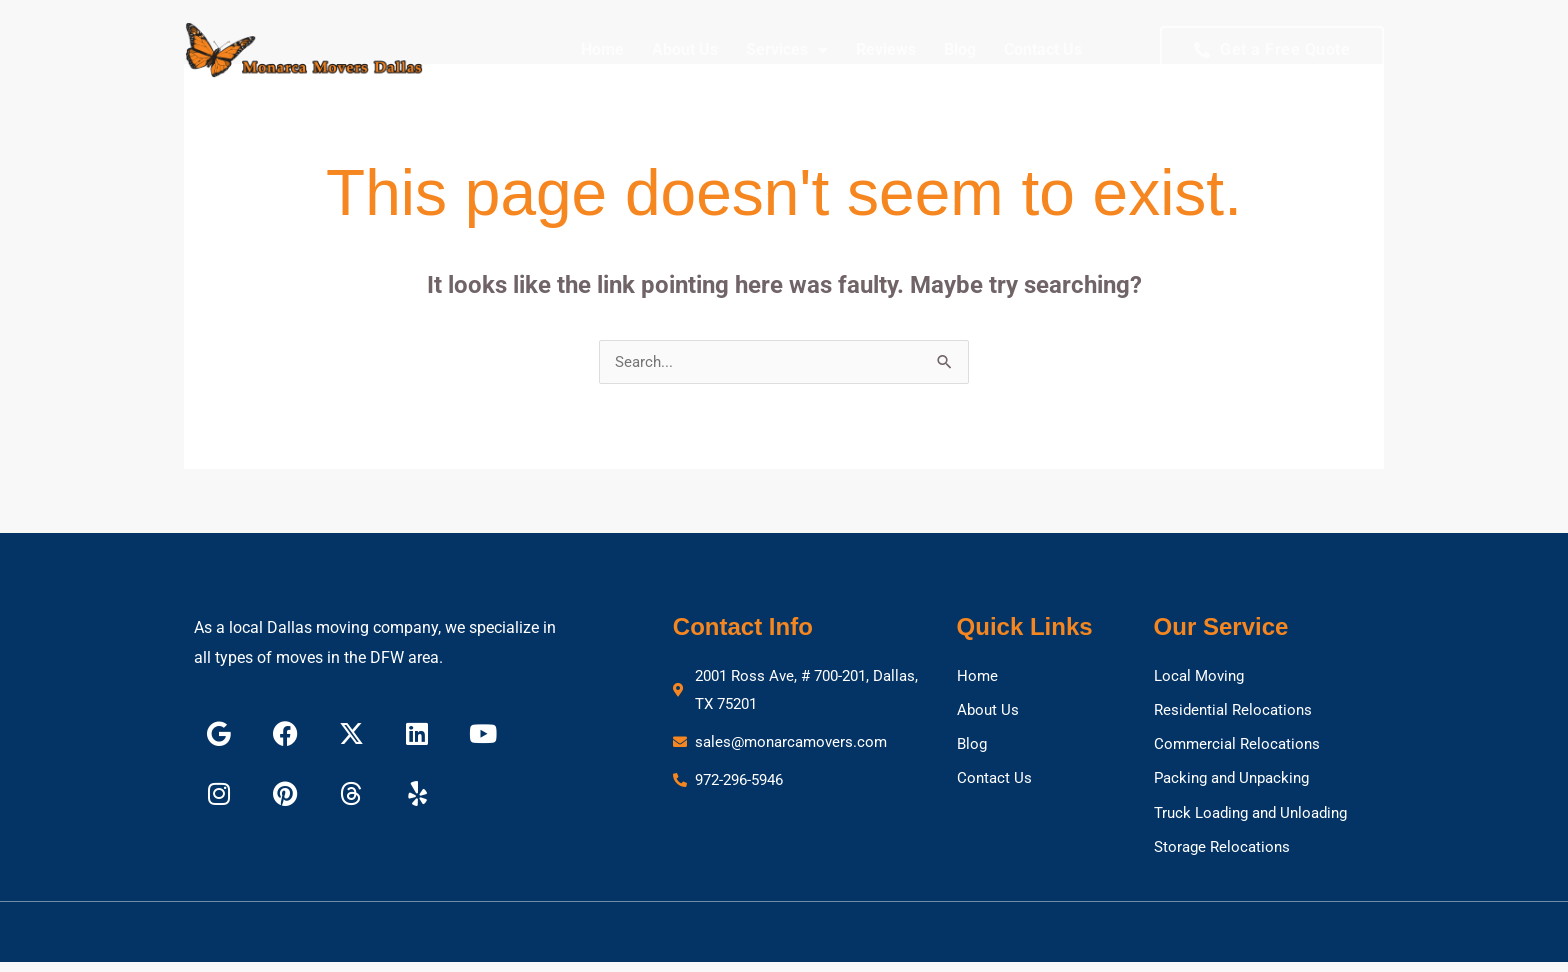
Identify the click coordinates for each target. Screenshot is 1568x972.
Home (602, 49)
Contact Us (1043, 49)
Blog (960, 49)
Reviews (886, 49)
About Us (685, 49)
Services (787, 50)
